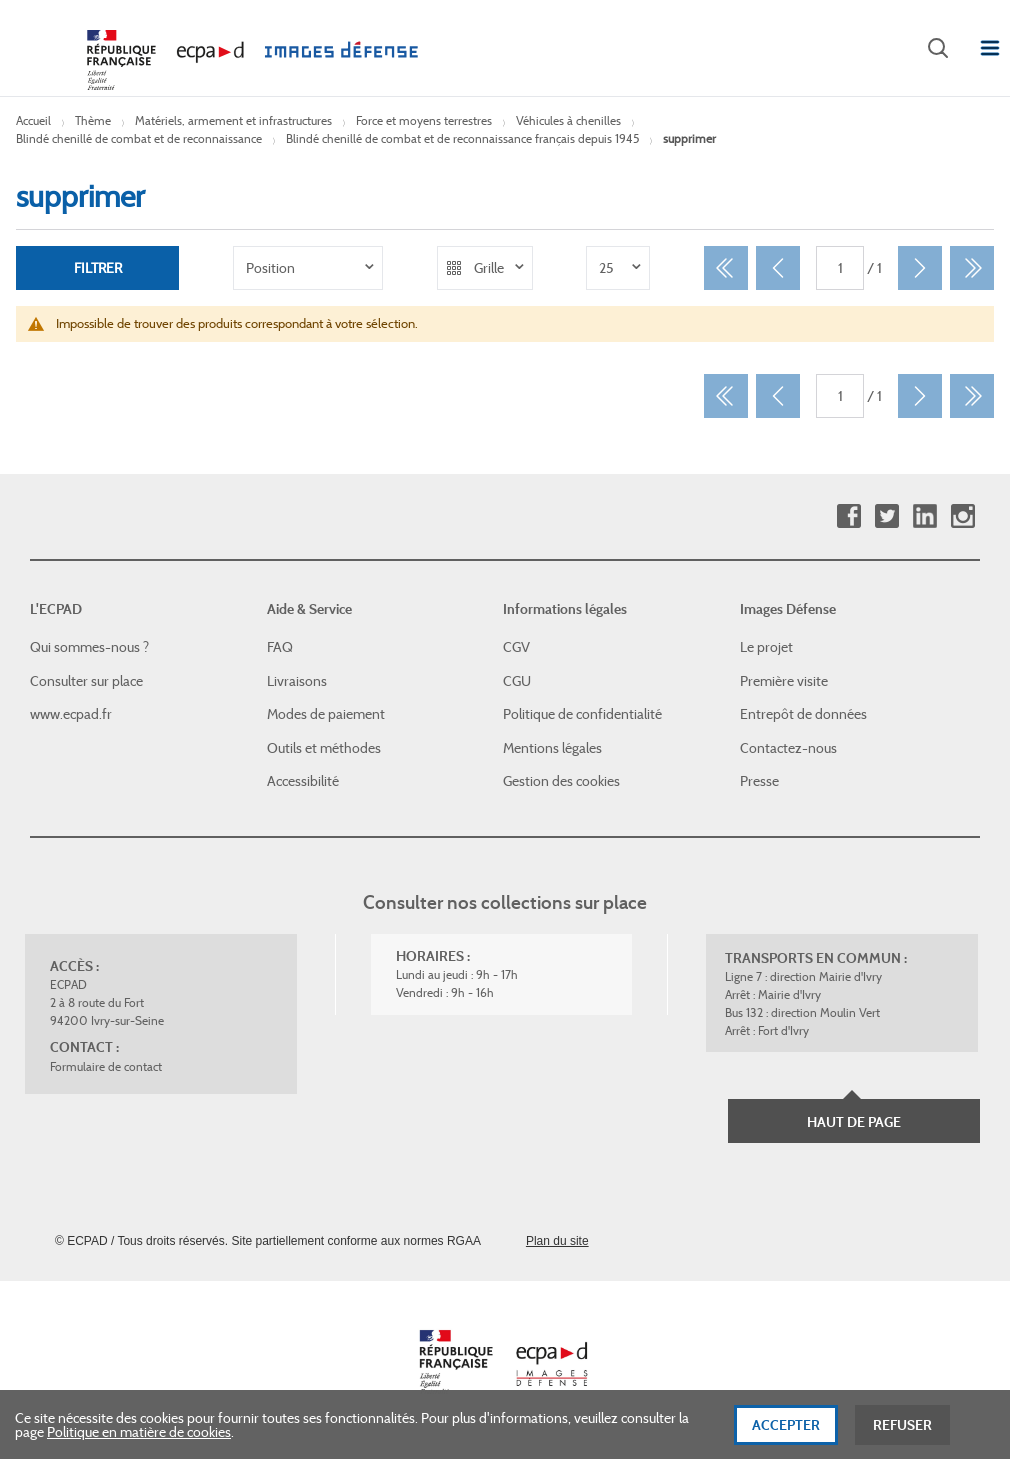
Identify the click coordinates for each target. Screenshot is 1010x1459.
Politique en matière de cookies (139, 1440)
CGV (516, 647)
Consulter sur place (86, 681)
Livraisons (297, 681)
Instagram (962, 516)
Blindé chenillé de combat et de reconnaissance (139, 138)
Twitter (886, 516)
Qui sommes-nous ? (89, 647)
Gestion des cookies (561, 781)
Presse (759, 781)
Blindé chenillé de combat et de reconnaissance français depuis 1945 (462, 138)
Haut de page (854, 1122)
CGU (517, 681)
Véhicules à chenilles (568, 120)
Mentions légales (552, 748)
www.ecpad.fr (71, 714)
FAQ (280, 647)
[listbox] (308, 268)
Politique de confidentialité (582, 714)
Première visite (784, 681)
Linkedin (924, 516)
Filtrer (98, 268)
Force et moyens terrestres (424, 120)
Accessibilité (303, 781)
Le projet (766, 647)
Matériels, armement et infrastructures (233, 120)
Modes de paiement (326, 714)
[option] (308, 268)
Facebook (848, 516)
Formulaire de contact (106, 1066)
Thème (93, 120)
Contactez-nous (788, 748)
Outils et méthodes (324, 748)
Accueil (33, 120)
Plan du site (557, 1241)
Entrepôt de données (803, 714)
